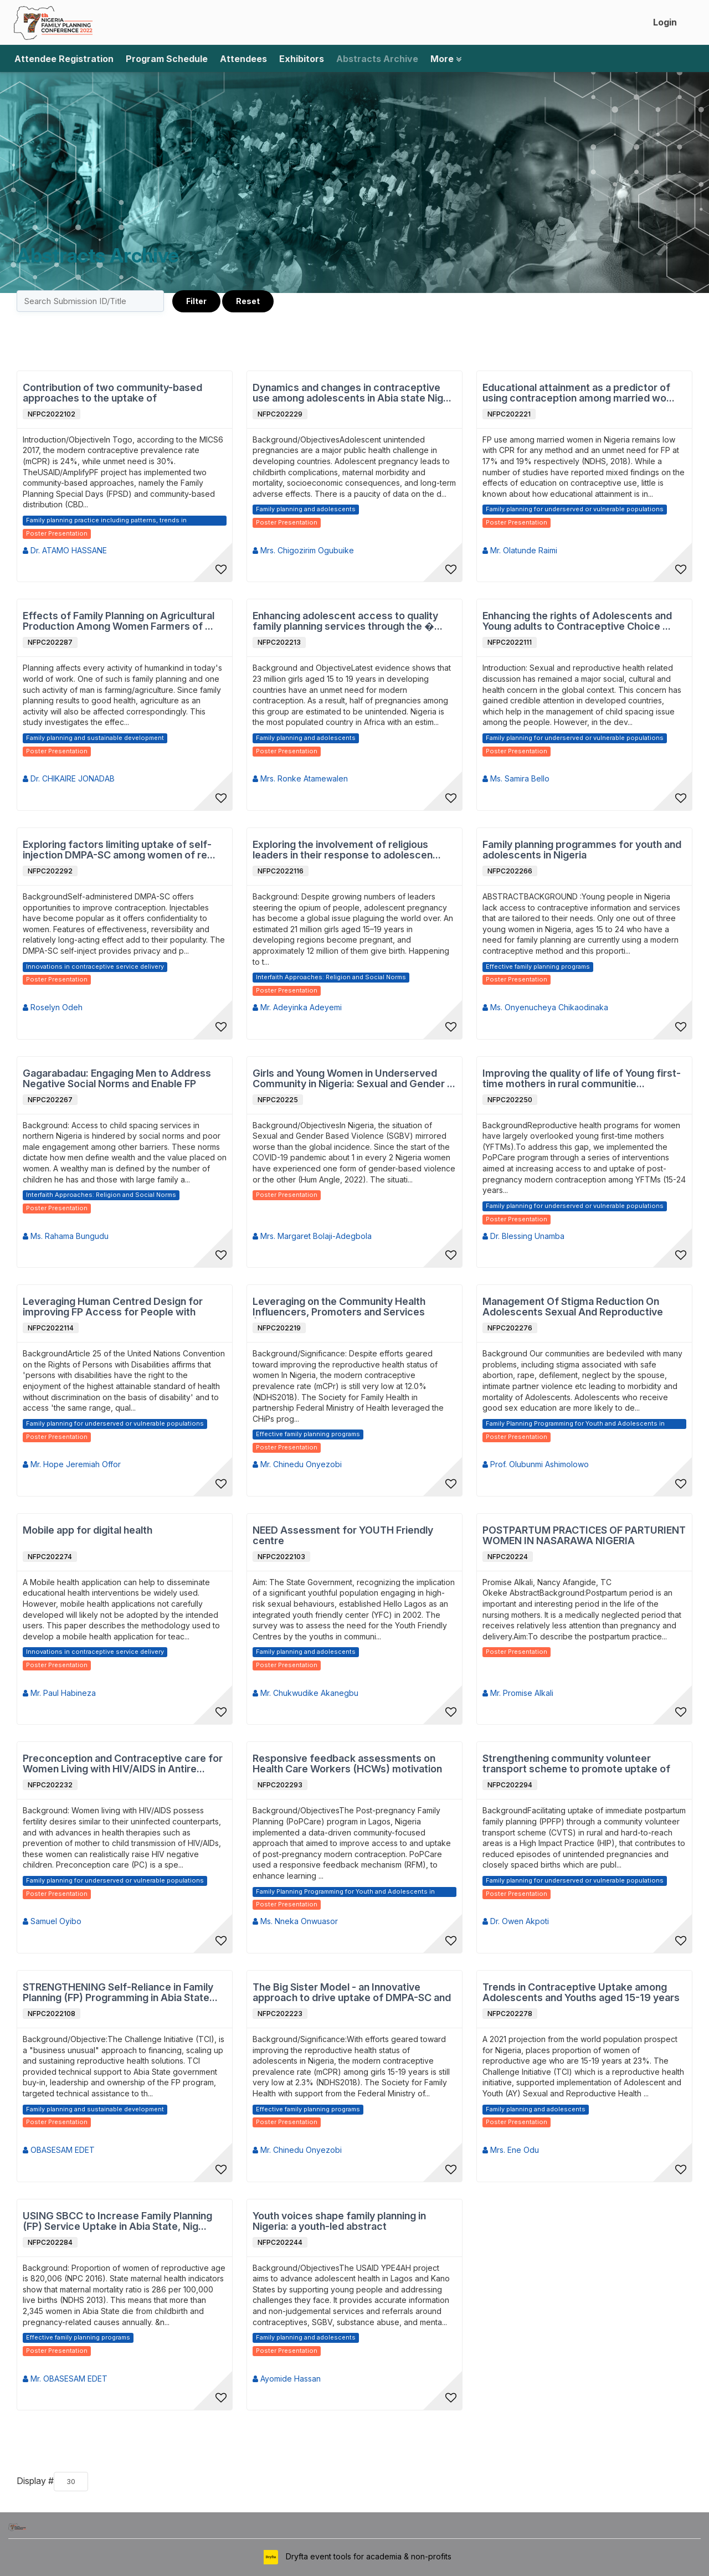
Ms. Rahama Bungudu (66, 1236)
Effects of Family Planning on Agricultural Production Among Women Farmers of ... (118, 621)
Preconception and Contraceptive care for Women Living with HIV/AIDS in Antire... (123, 1764)
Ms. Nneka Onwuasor (295, 1921)
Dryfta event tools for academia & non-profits (367, 2556)
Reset (248, 301)
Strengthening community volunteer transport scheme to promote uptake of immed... (576, 1764)
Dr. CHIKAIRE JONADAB (69, 778)
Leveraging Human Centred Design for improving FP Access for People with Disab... (113, 1307)
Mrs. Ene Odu (510, 2150)
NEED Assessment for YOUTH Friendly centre (343, 1535)
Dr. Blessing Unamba (523, 1236)
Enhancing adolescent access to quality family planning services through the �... (348, 621)
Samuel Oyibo (52, 1921)
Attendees (243, 58)
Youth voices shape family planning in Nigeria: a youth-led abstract (339, 2221)
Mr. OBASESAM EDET (65, 2378)
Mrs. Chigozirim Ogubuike (303, 550)
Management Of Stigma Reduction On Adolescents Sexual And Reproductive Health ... (572, 1307)
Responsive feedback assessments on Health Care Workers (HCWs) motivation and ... (347, 1764)
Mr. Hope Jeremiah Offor (72, 1464)
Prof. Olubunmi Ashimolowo (535, 1464)
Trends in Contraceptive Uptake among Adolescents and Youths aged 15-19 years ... (581, 1993)
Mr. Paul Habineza (59, 1693)
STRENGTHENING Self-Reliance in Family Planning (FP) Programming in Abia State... (120, 1992)
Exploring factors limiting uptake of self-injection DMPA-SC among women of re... (119, 850)
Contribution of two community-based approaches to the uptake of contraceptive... (112, 393)
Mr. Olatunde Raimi (519, 550)
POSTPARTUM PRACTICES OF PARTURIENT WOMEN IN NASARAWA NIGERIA (584, 1535)
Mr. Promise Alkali (517, 1693)
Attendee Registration (64, 58)
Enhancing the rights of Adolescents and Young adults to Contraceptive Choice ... (577, 621)
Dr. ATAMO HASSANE (65, 550)
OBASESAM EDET (59, 2150)
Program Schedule (167, 58)
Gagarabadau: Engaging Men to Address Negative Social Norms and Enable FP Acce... (117, 1079)
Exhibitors (301, 58)
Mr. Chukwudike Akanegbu (305, 1693)
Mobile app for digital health (87, 1530)
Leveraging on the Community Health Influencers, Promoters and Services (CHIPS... (339, 1307)
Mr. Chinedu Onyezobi (297, 1464)
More (445, 58)
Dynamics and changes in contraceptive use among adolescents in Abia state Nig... (352, 393)
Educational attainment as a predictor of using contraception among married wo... (578, 393)
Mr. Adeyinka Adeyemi (297, 1007)
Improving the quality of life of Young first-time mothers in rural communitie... (581, 1078)
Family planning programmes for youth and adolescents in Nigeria (581, 850)
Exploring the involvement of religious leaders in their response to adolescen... (347, 850)
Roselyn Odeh (53, 1007)
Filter (196, 301)
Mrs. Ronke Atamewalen (300, 778)
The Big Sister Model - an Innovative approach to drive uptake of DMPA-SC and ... (352, 1993)
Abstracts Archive (377, 58)
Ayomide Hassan (287, 2378)
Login (665, 22)
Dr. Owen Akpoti (515, 1921)
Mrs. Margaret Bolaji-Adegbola (312, 1236)
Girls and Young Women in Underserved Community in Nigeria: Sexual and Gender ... (354, 1078)
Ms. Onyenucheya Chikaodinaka (545, 1007)
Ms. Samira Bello (515, 778)
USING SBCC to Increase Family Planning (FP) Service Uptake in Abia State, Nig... (117, 2221)
